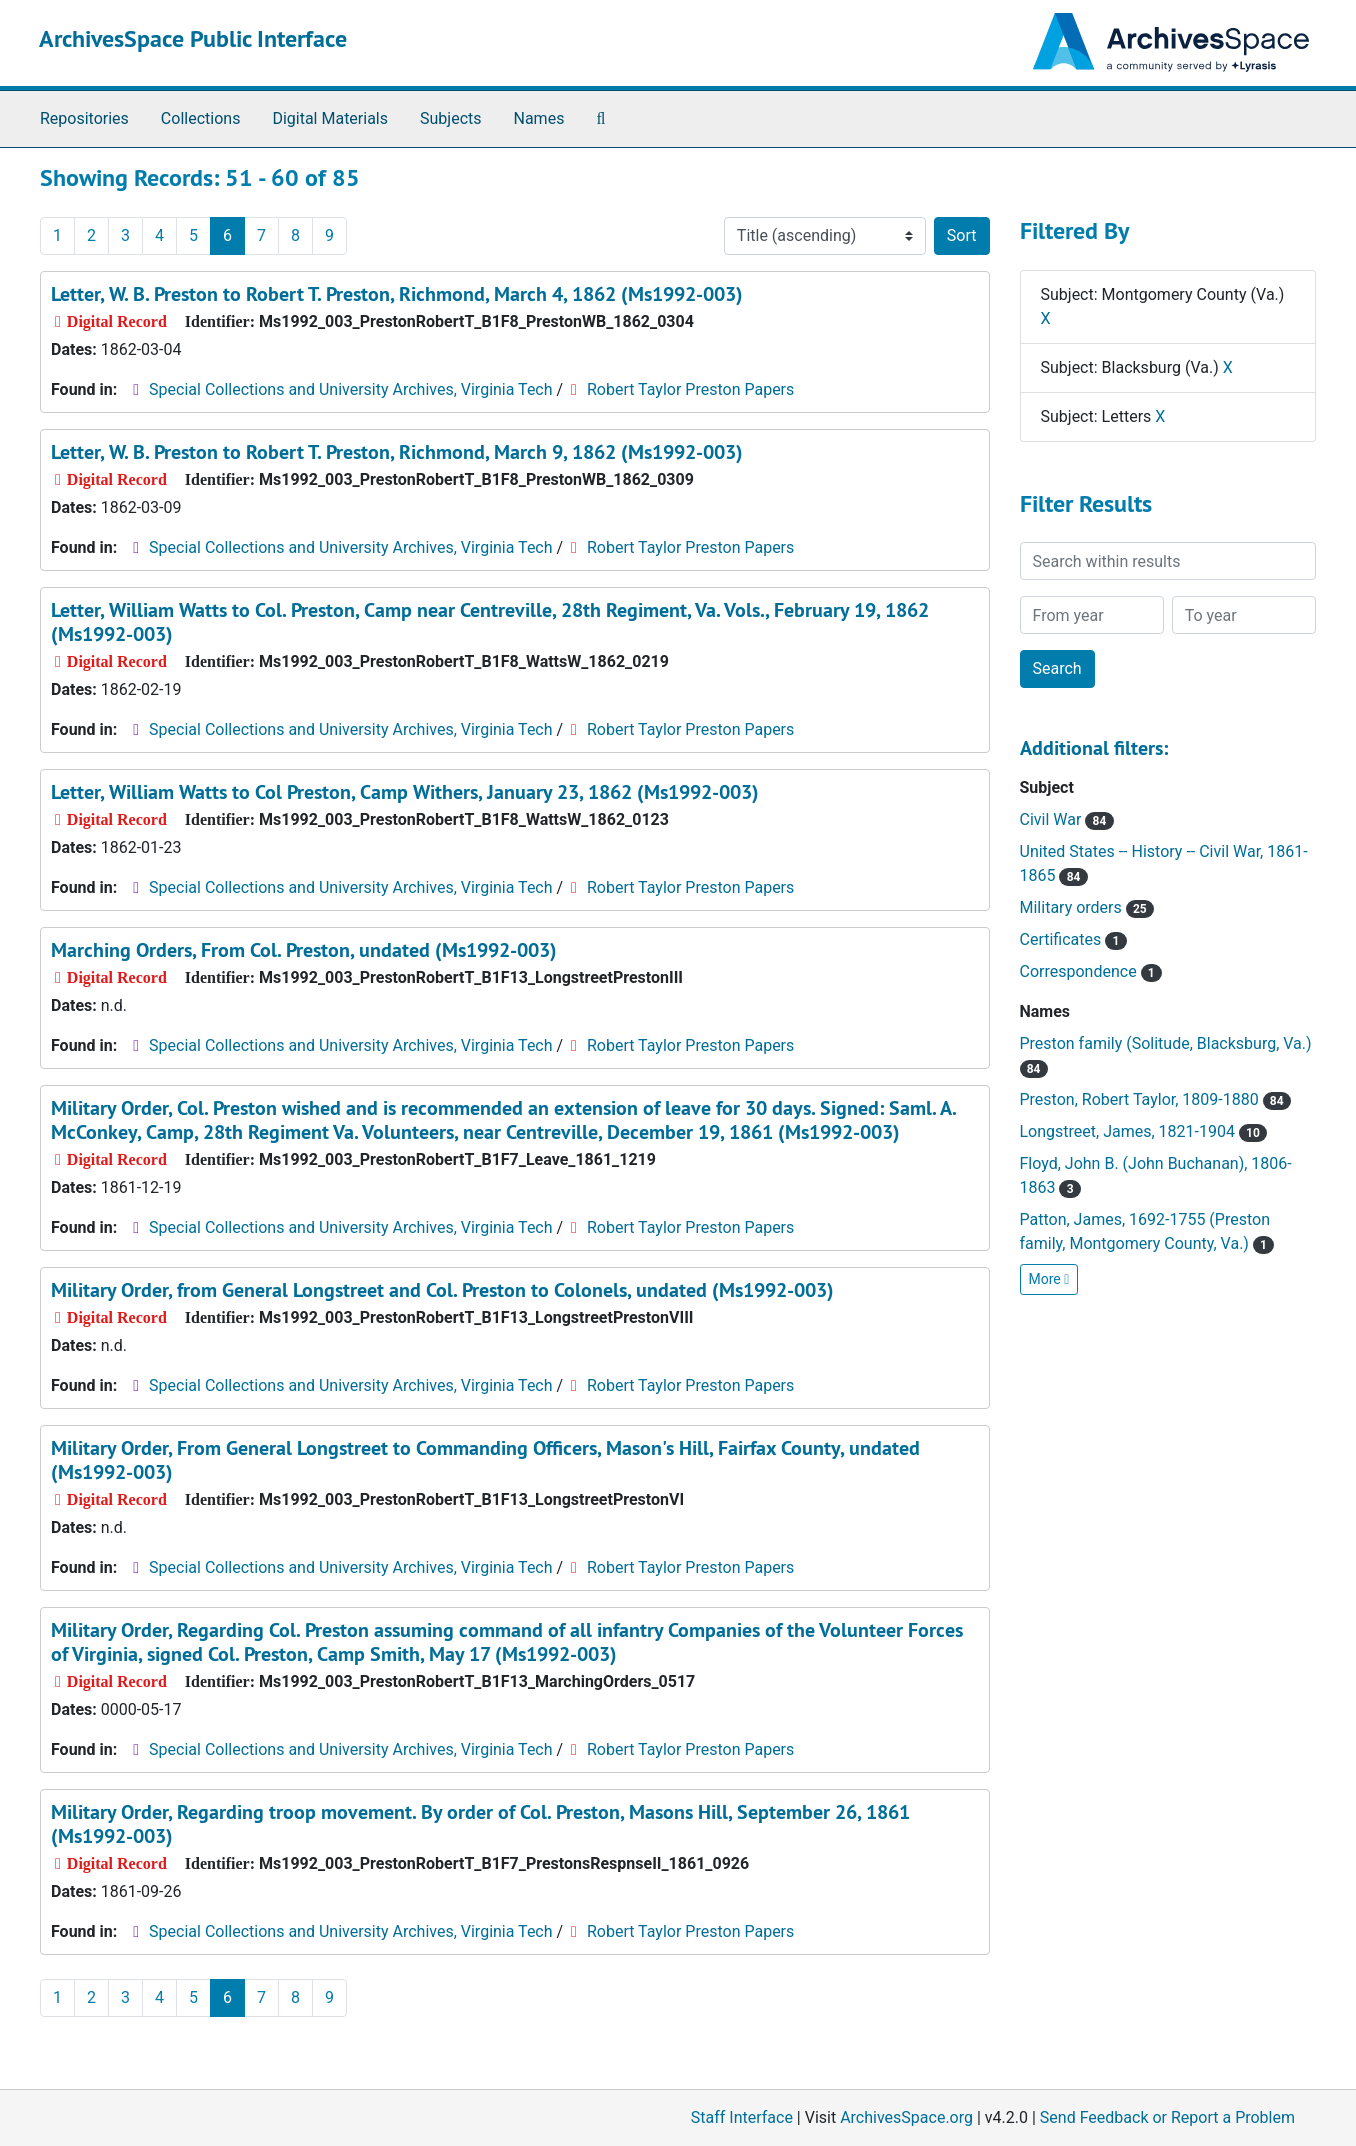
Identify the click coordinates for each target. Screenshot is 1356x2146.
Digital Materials (330, 118)
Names (539, 118)
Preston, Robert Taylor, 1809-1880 (1155, 1099)
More (1049, 1279)
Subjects (450, 118)
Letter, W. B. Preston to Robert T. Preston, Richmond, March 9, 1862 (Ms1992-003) (397, 452)
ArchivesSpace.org (906, 2117)
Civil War (1067, 819)
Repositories (84, 118)
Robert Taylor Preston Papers (690, 389)
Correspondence (1091, 971)
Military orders (1087, 907)
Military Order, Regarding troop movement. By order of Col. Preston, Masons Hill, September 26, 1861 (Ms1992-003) (480, 1824)
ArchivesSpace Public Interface (193, 38)
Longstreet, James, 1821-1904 (1144, 1131)
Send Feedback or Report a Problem (1167, 2117)
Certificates (1073, 939)
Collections (201, 118)
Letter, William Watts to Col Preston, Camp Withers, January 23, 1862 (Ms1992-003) (405, 792)
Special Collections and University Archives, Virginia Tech (350, 389)
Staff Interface (742, 2117)
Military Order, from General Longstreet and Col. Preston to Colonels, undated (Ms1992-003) (442, 1290)
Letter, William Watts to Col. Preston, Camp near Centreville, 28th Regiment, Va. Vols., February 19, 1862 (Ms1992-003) (490, 622)
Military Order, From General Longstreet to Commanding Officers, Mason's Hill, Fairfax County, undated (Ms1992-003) (485, 1460)
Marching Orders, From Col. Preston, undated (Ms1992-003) (304, 950)
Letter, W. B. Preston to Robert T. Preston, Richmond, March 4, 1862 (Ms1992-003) (397, 294)
